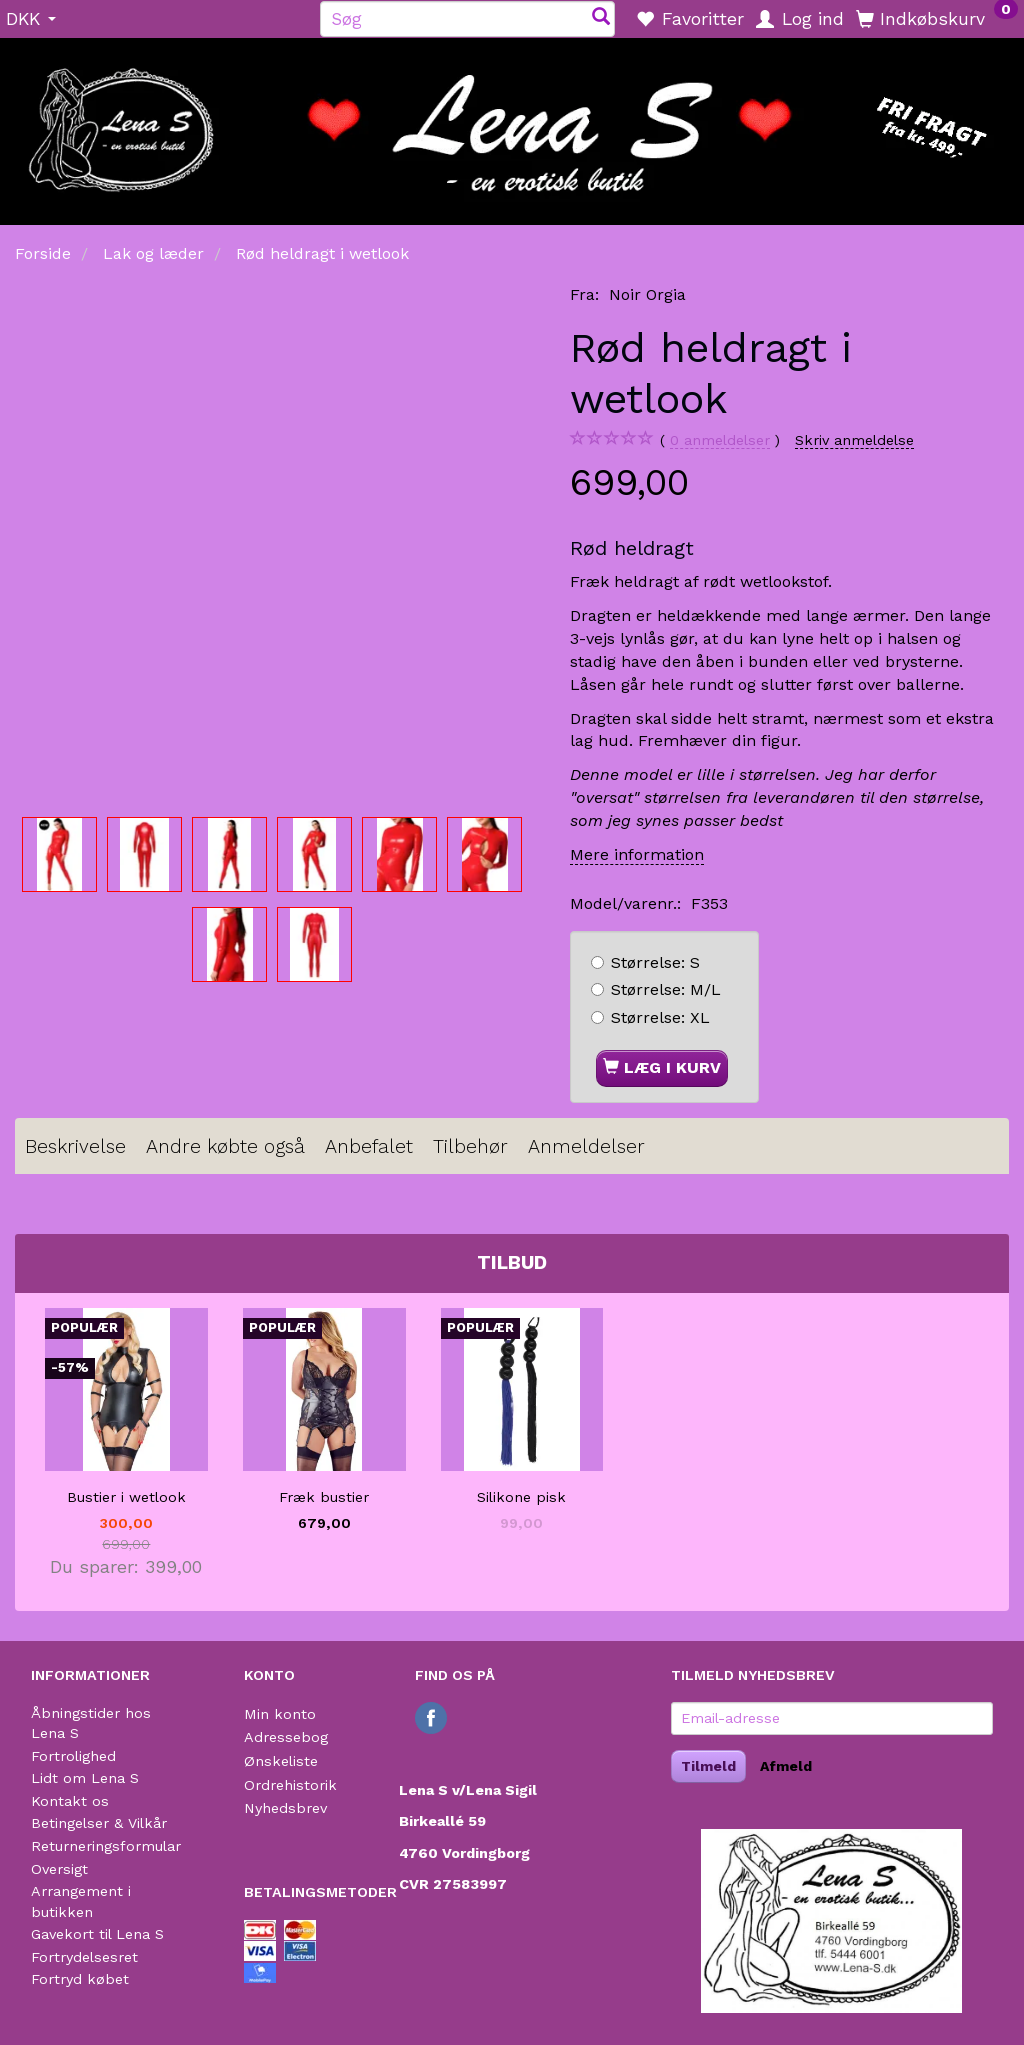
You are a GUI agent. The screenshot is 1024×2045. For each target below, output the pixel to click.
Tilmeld (708, 1766)
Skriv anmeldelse (854, 440)
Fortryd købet (80, 1979)
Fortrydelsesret (84, 1957)
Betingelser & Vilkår (99, 1823)
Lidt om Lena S (85, 1778)
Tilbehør (470, 1146)
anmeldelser (720, 440)
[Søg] (601, 18)
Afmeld (786, 1766)
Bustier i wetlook (126, 1497)
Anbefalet (369, 1146)
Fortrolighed (73, 1756)
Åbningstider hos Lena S (91, 1723)
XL (660, 1017)
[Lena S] (512, 125)
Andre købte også (225, 1146)
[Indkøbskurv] (937, 18)
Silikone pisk (521, 1497)
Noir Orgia (647, 294)
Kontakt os (70, 1801)
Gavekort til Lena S (97, 1934)
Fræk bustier (324, 1497)
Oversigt (59, 1869)
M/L (666, 989)
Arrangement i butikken (81, 1901)
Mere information (637, 854)
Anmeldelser (586, 1146)
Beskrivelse (75, 1146)
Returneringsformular (106, 1846)
